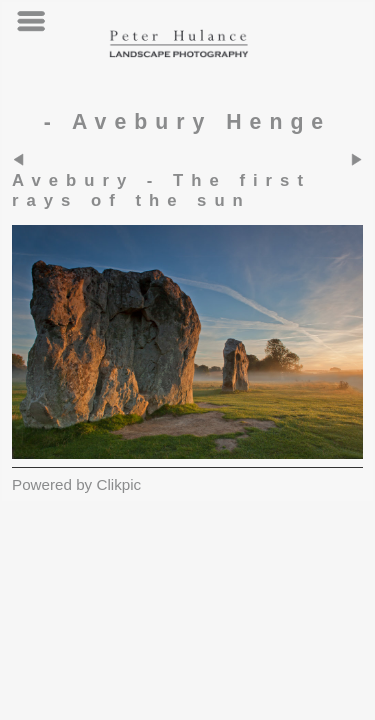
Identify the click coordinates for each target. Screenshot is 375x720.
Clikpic (118, 484)
